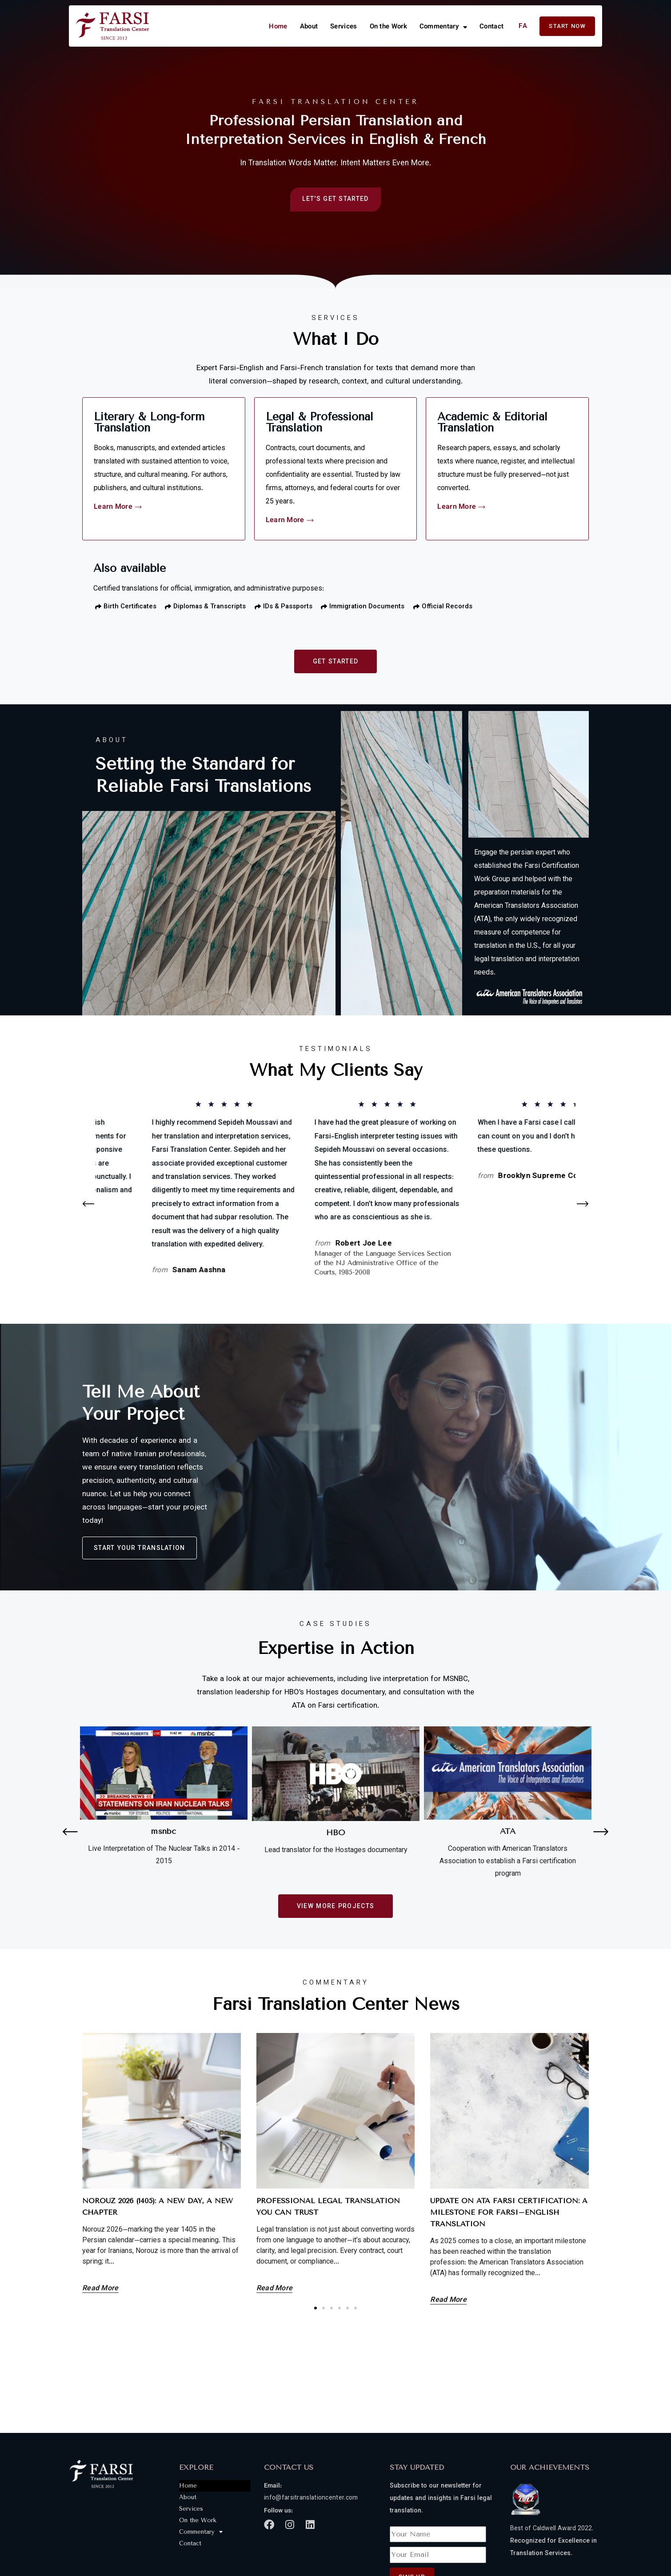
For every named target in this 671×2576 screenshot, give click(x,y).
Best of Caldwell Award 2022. (551, 2529)
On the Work (388, 27)
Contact (491, 27)
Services (343, 27)
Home (278, 27)
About (309, 27)
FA (523, 26)
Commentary (443, 27)
